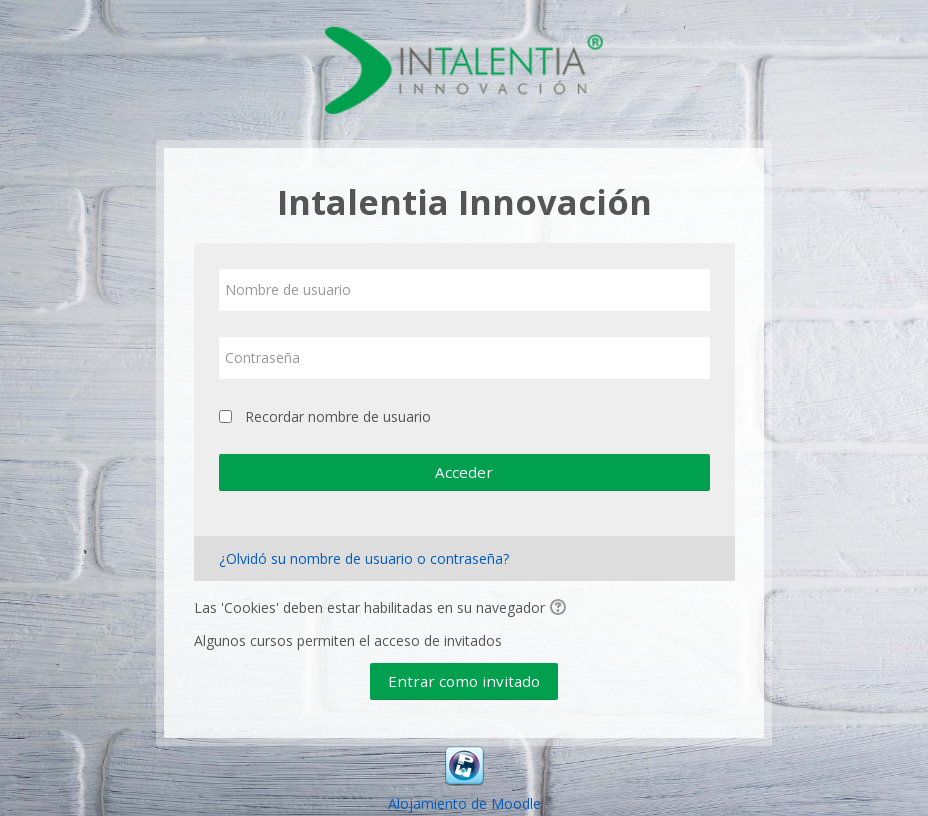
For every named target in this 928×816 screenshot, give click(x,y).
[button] (561, 609)
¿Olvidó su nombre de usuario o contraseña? (364, 558)
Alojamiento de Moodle (464, 803)
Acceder (464, 472)
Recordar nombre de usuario (338, 416)
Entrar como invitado (464, 681)
